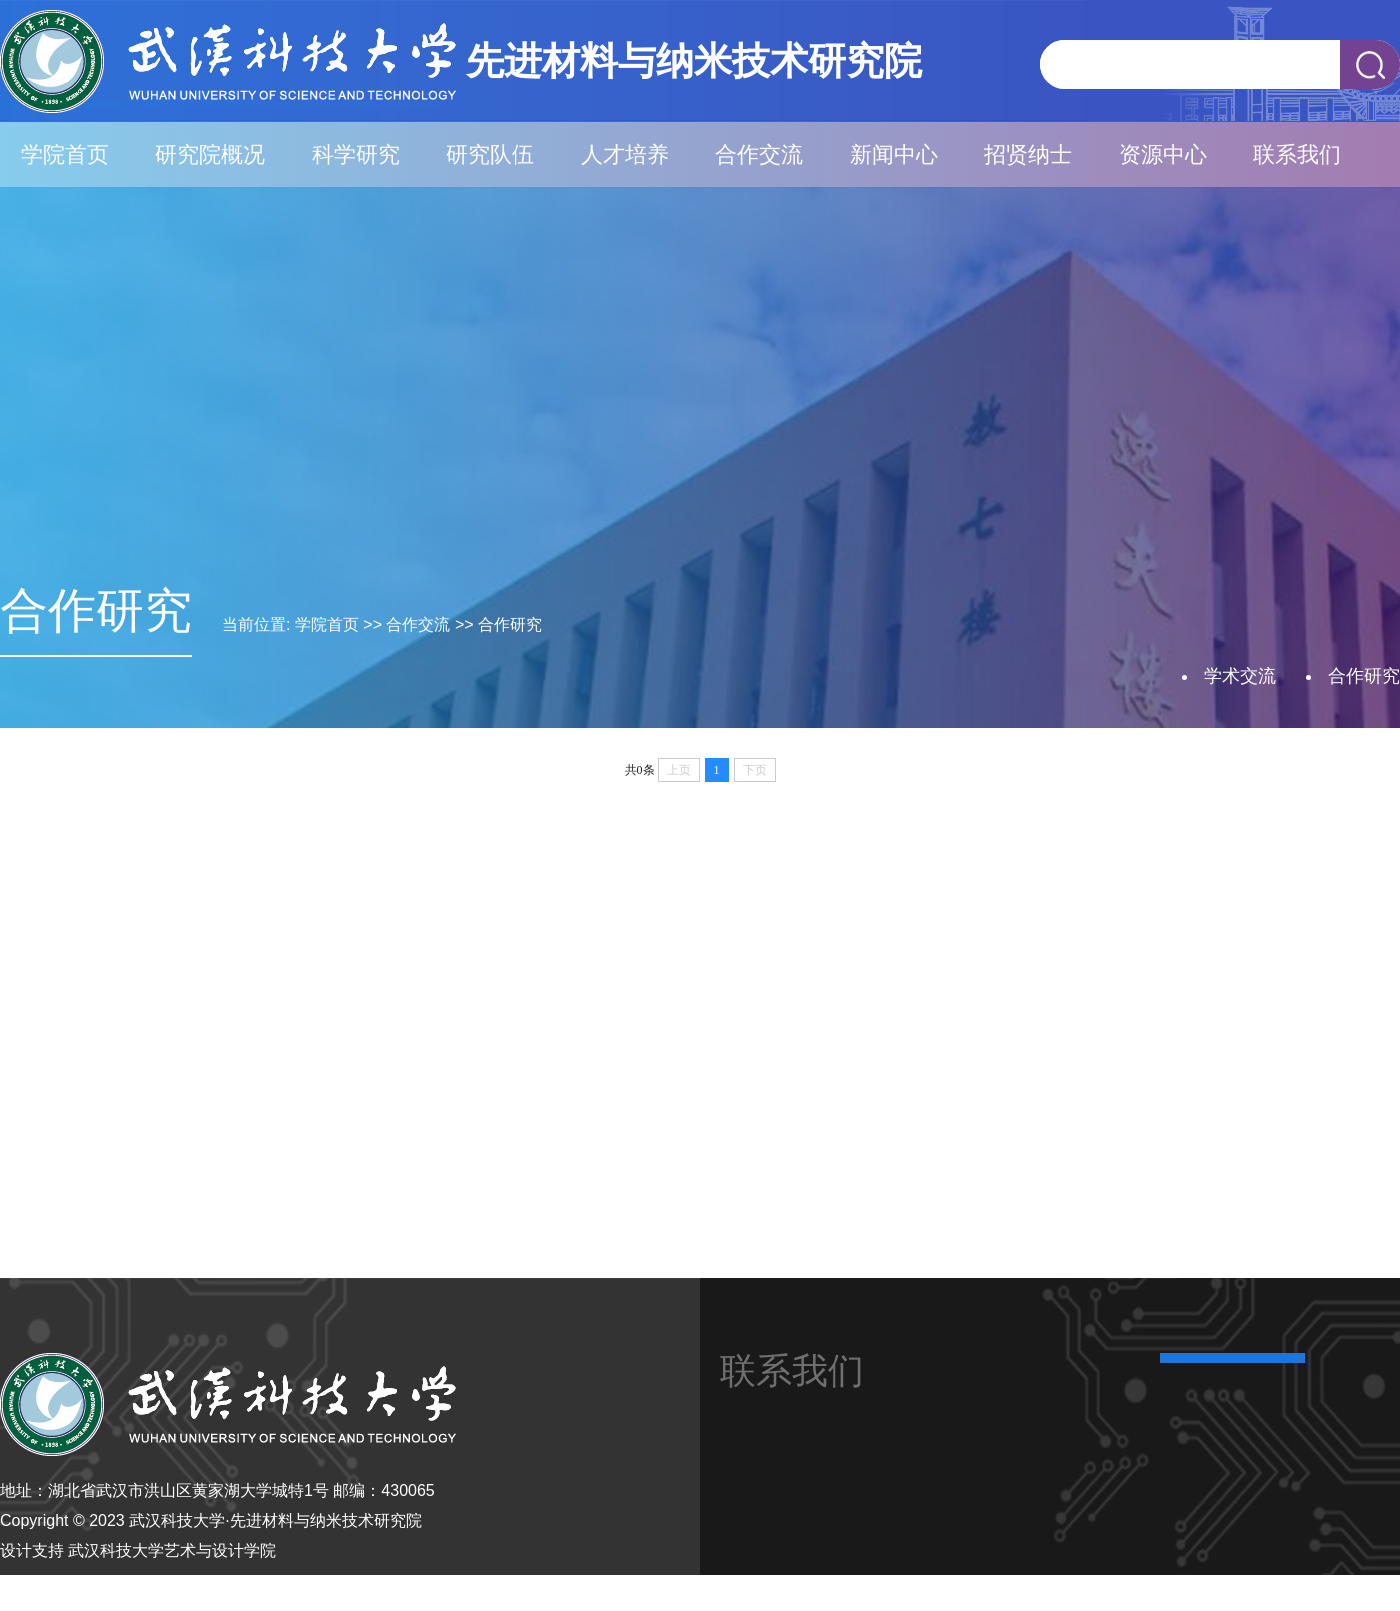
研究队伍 (490, 154)
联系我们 (1297, 154)
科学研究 (356, 154)
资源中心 (1163, 154)
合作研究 (510, 624)
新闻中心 (894, 154)
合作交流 (759, 154)
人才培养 (625, 154)
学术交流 (1240, 676)
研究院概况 (210, 154)
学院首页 (65, 154)
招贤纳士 (1028, 154)
